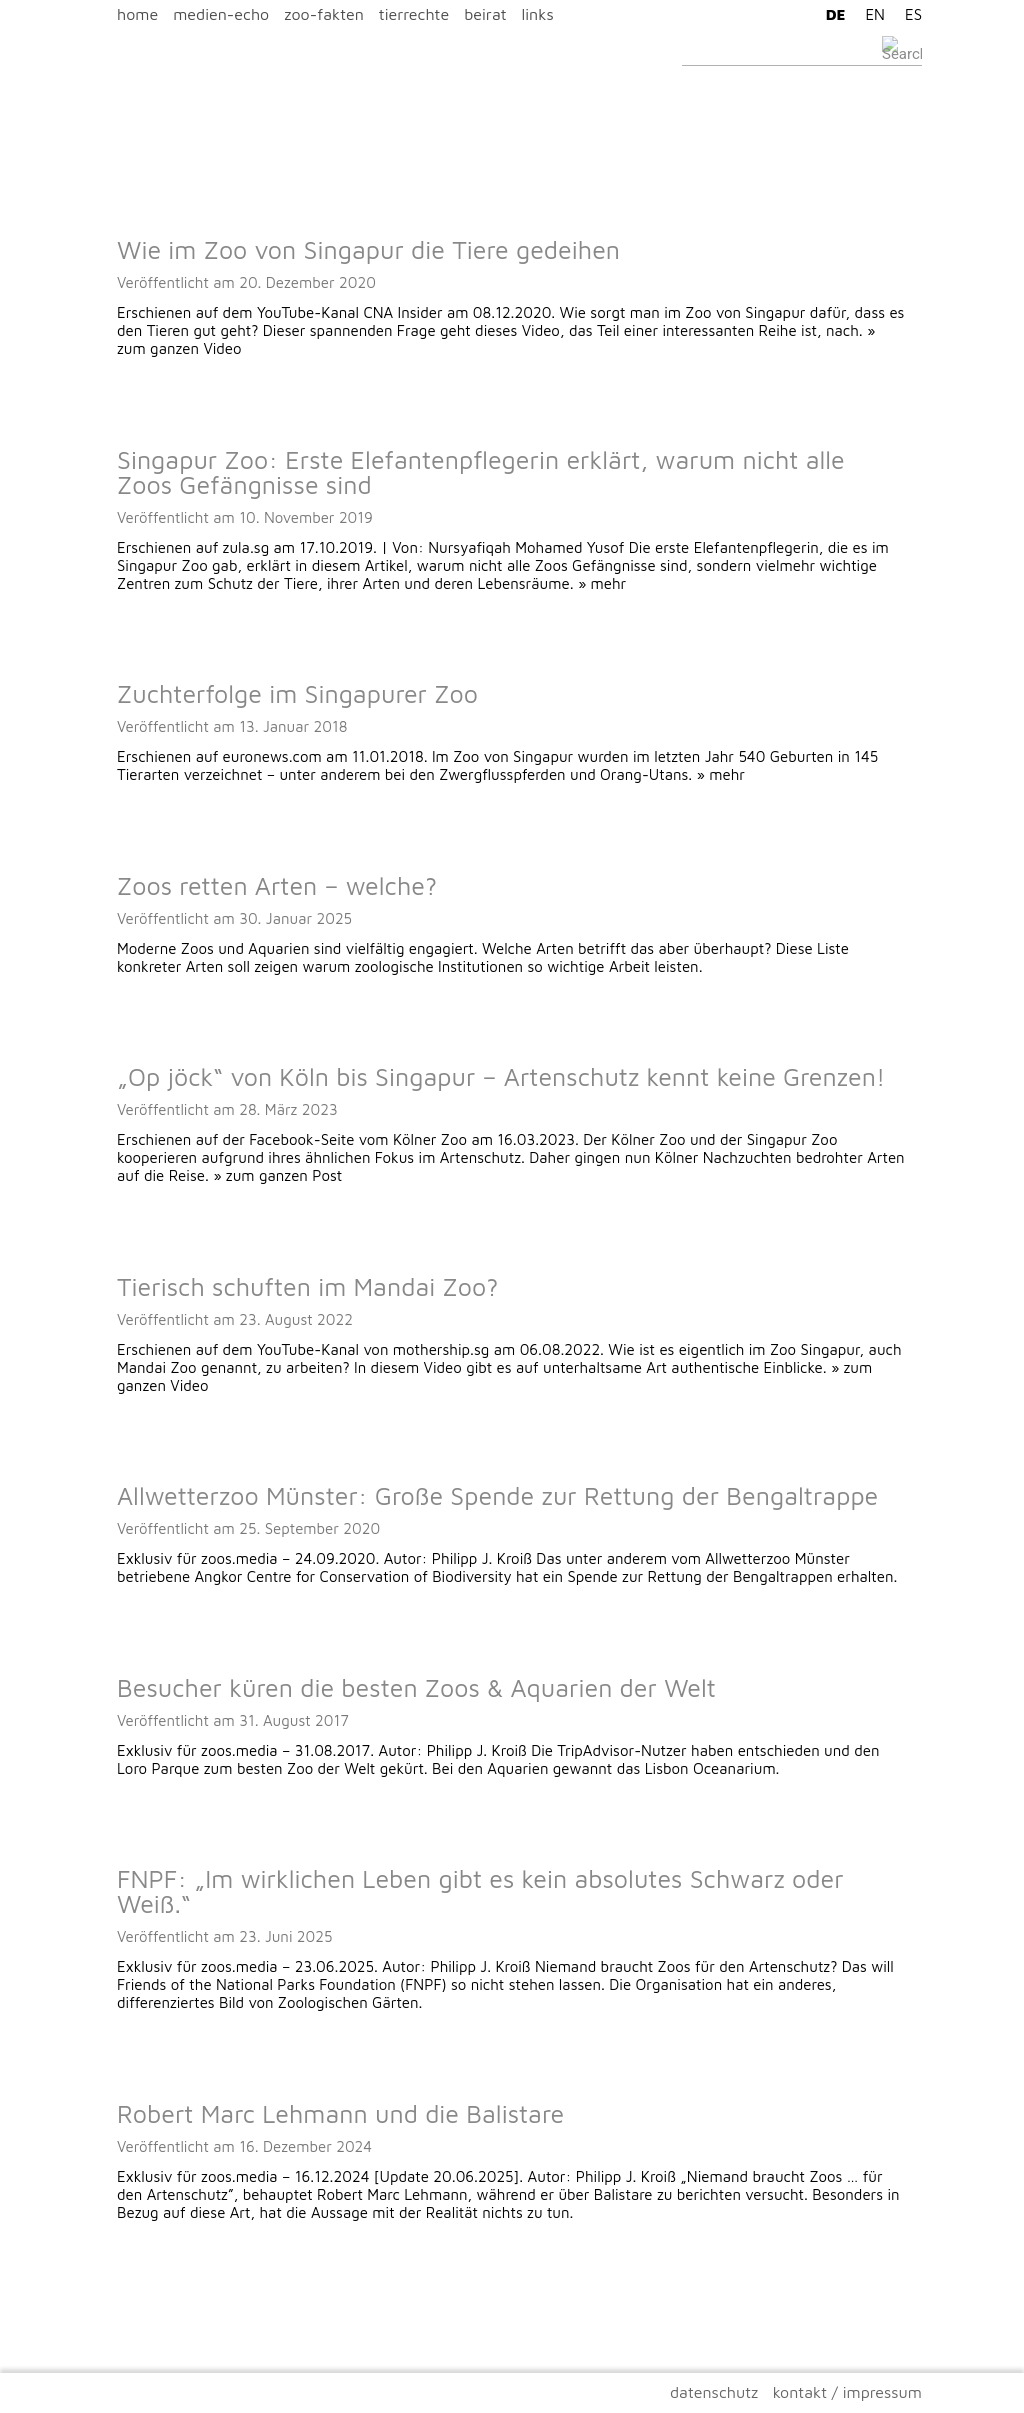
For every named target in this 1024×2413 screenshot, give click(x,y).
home (137, 14)
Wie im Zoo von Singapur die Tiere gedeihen (368, 249)
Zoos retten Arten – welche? (277, 885)
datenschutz (714, 2392)
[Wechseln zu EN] (870, 14)
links (538, 14)
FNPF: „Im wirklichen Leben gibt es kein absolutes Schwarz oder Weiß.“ (480, 1891)
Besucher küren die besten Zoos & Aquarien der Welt (416, 1687)
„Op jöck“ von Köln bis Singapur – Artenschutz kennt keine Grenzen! (501, 1076)
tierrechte (414, 14)
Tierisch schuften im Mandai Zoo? (307, 1286)
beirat (485, 14)
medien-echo (221, 14)
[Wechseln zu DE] (831, 14)
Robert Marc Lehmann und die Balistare (340, 2113)
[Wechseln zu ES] (908, 14)
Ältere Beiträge (153, 2297)
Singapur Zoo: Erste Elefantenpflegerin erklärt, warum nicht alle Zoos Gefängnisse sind (481, 472)
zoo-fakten (324, 14)
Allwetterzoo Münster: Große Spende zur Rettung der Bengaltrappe (497, 1495)
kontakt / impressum (847, 2392)
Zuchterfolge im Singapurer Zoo (297, 693)
